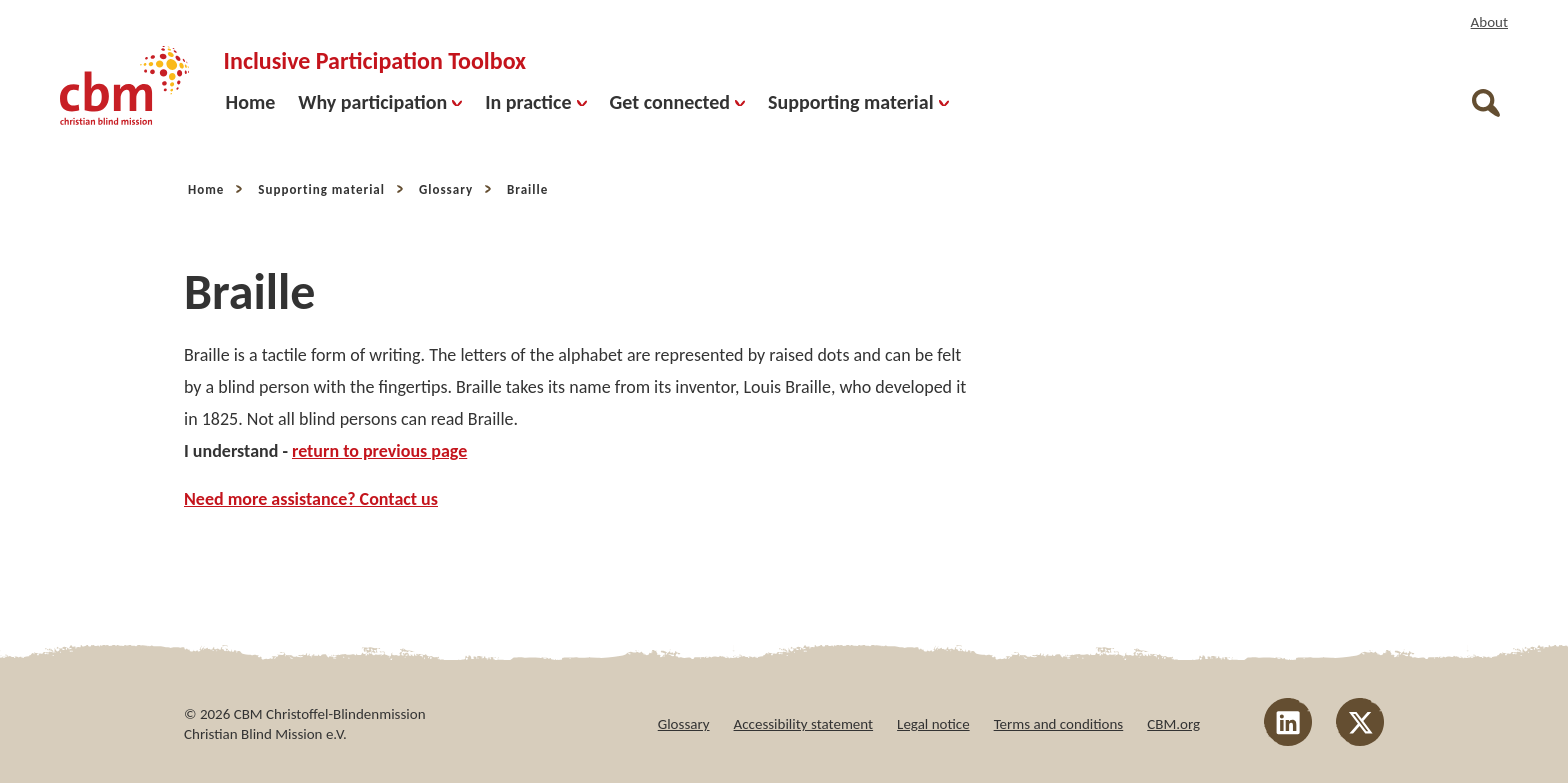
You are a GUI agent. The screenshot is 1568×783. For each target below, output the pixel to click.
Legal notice (933, 724)
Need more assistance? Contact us (311, 499)
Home (251, 102)
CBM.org (1173, 724)
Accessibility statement (804, 724)
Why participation (380, 102)
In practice (535, 102)
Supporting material (858, 102)
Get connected (678, 102)
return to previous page (379, 451)
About (1489, 22)
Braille (527, 189)
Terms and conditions (1059, 724)
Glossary (446, 189)
